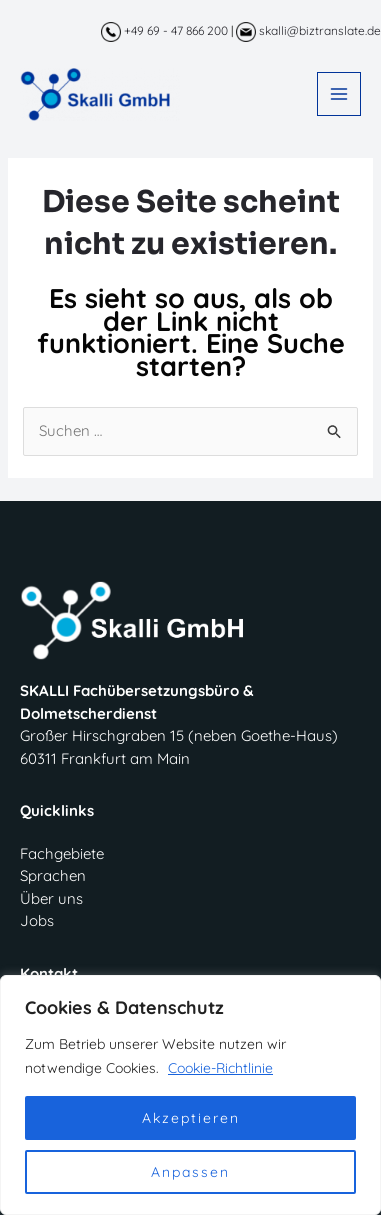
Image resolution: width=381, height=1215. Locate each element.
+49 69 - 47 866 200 (164, 30)
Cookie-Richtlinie (220, 1068)
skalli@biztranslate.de (308, 30)
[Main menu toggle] (339, 94)
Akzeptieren (191, 1118)
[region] (190, 1095)
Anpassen (190, 1172)
